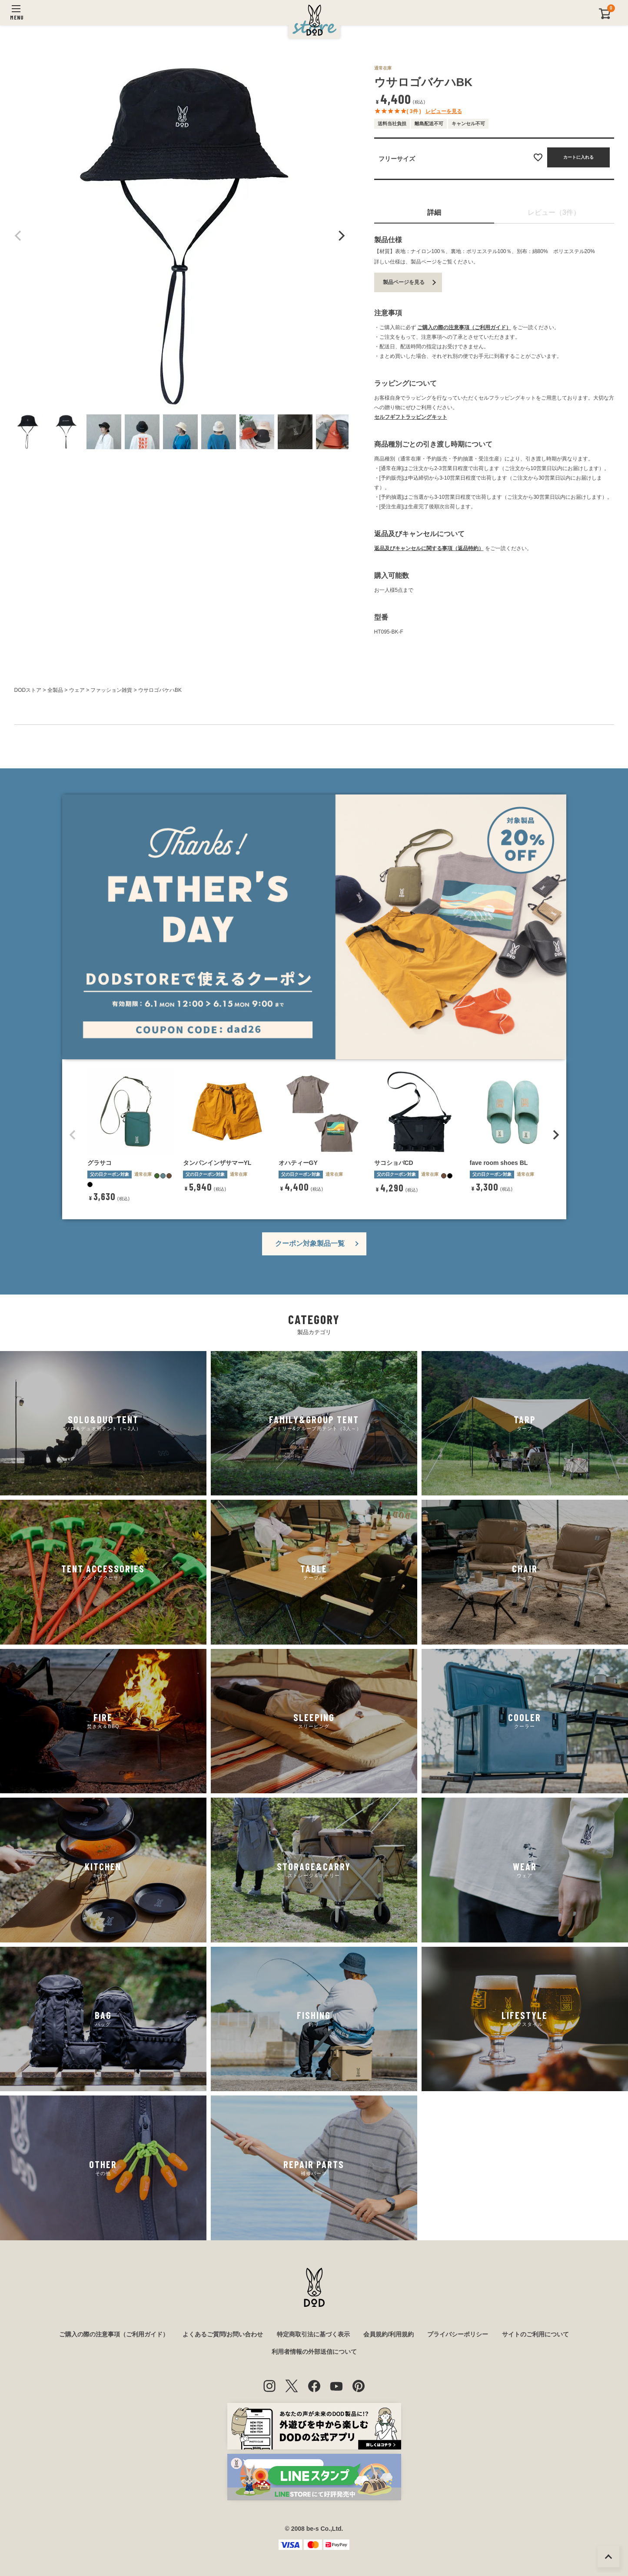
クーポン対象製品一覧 (310, 1243)
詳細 (434, 212)
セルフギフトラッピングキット (410, 417)
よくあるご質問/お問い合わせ (223, 2334)
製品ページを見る (404, 282)
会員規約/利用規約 (388, 2334)
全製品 (55, 690)
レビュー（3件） (554, 212)
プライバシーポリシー (457, 2334)
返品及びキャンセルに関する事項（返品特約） (429, 548)
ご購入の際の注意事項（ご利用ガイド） (464, 327)
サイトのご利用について (535, 2334)
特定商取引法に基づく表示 (313, 2334)
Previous (18, 235)
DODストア (28, 690)
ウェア (77, 690)
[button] (72, 1135)
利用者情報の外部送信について (314, 2351)
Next (340, 235)
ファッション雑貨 (111, 690)
